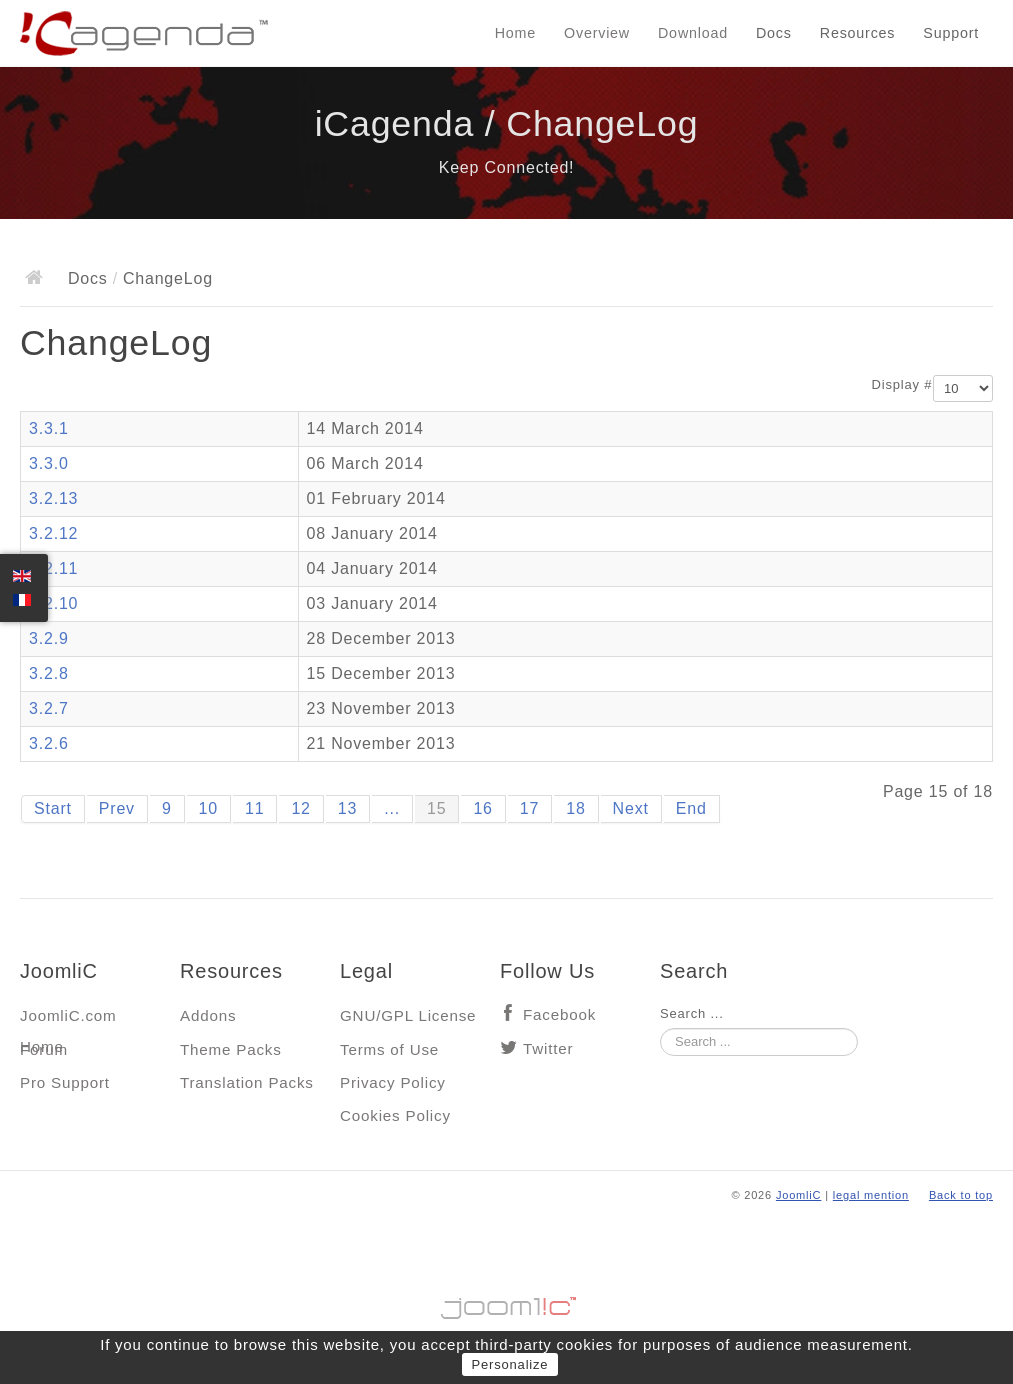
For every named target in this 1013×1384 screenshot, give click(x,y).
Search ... (692, 1013)
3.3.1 (49, 428)
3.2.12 (53, 533)
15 (436, 808)
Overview (597, 33)
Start (53, 808)
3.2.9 (49, 638)
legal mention (871, 1195)
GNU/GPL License (408, 1015)
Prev (117, 808)
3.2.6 (49, 743)
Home (515, 33)
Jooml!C (507, 1303)
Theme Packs (231, 1049)
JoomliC (799, 1195)
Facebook (559, 1014)
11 (254, 808)
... (392, 808)
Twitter (548, 1048)
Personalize (510, 1364)
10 (208, 808)
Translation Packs (247, 1082)
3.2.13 (53, 498)
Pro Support (65, 1082)
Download (693, 33)
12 (300, 808)
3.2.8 (49, 673)
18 (575, 808)
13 (347, 808)
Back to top (961, 1195)
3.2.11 (53, 568)
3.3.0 (49, 463)
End (691, 808)
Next (631, 808)
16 (482, 808)
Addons (208, 1015)
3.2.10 (53, 603)
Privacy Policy (393, 1082)
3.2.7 (49, 708)
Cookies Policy (395, 1115)
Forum (44, 1049)
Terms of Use (389, 1049)
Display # (902, 384)
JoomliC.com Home (68, 1020)
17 (529, 808)
